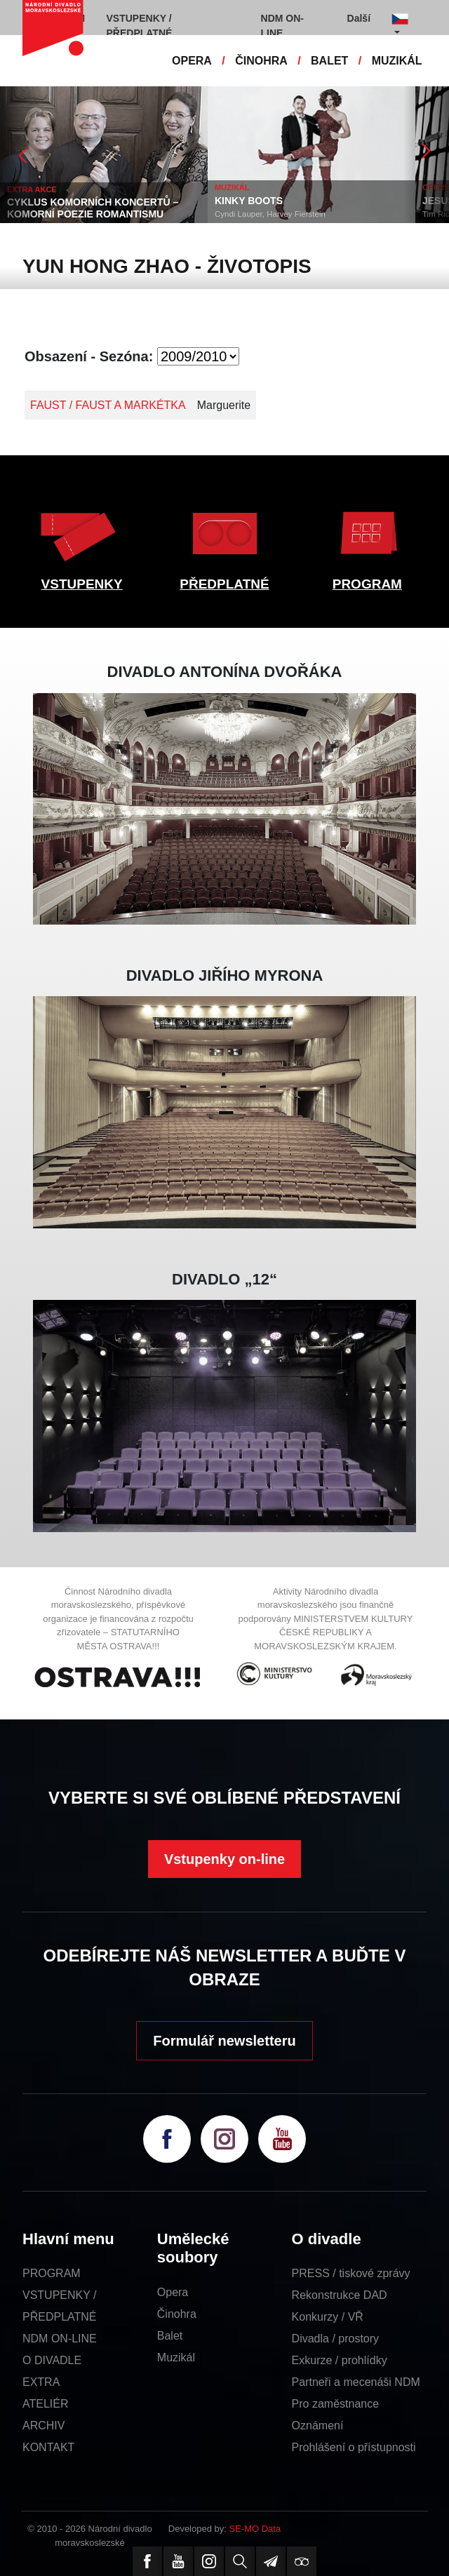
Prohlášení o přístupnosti (354, 2447)
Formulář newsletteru (224, 2040)
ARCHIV (43, 2425)
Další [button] (358, 18)
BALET (329, 61)
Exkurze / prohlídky (339, 2360)
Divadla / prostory (336, 2338)
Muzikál (176, 2357)
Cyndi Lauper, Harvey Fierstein (270, 214)
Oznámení (318, 2425)
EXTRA (41, 2382)
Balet (169, 2336)
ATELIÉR (45, 2404)
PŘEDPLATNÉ (224, 584)
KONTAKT (48, 2447)
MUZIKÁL (397, 61)
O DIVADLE (51, 2360)
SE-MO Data (255, 2528)
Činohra (176, 2314)
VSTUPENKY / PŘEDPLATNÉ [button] (140, 26)
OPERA (192, 61)
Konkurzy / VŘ (327, 2317)
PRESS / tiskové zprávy (351, 2273)
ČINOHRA (261, 61)
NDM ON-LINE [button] (282, 26)
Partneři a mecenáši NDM (356, 2382)
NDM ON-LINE (59, 2338)
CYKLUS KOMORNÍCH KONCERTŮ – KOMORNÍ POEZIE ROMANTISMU (92, 208)
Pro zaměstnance (336, 2404)
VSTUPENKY (82, 584)
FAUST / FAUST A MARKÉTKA (108, 405)
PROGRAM (367, 584)
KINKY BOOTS (249, 200)
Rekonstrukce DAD (339, 2295)
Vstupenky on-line (224, 1859)
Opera (172, 2292)
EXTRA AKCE (32, 189)
